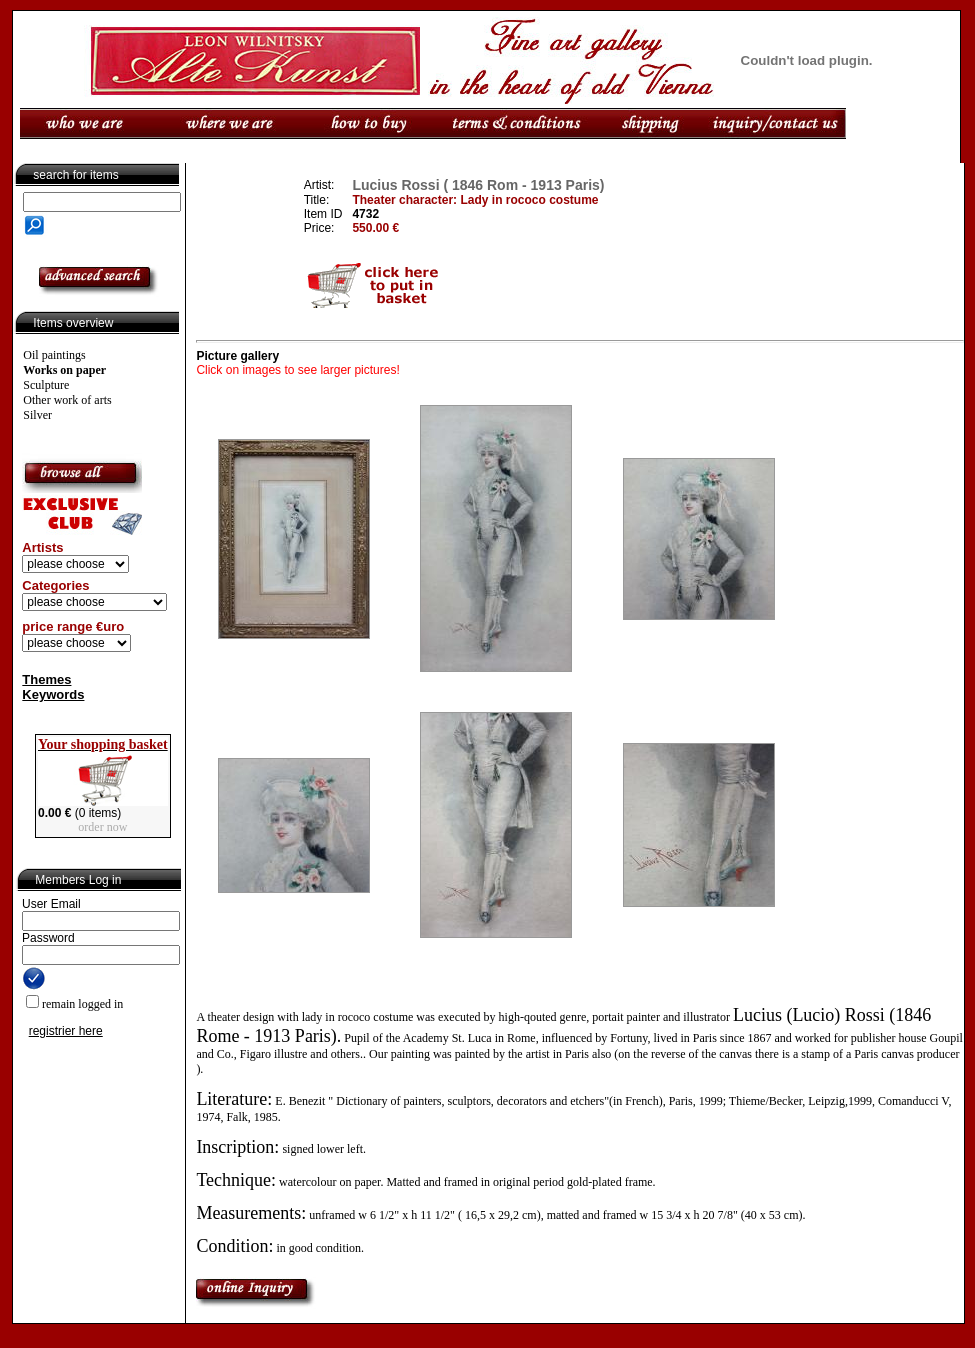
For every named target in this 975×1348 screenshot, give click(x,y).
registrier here (66, 1031)
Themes (46, 679)
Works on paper (64, 370)
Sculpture (46, 385)
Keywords (53, 694)
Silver (37, 415)
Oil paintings (54, 355)
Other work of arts (67, 400)
